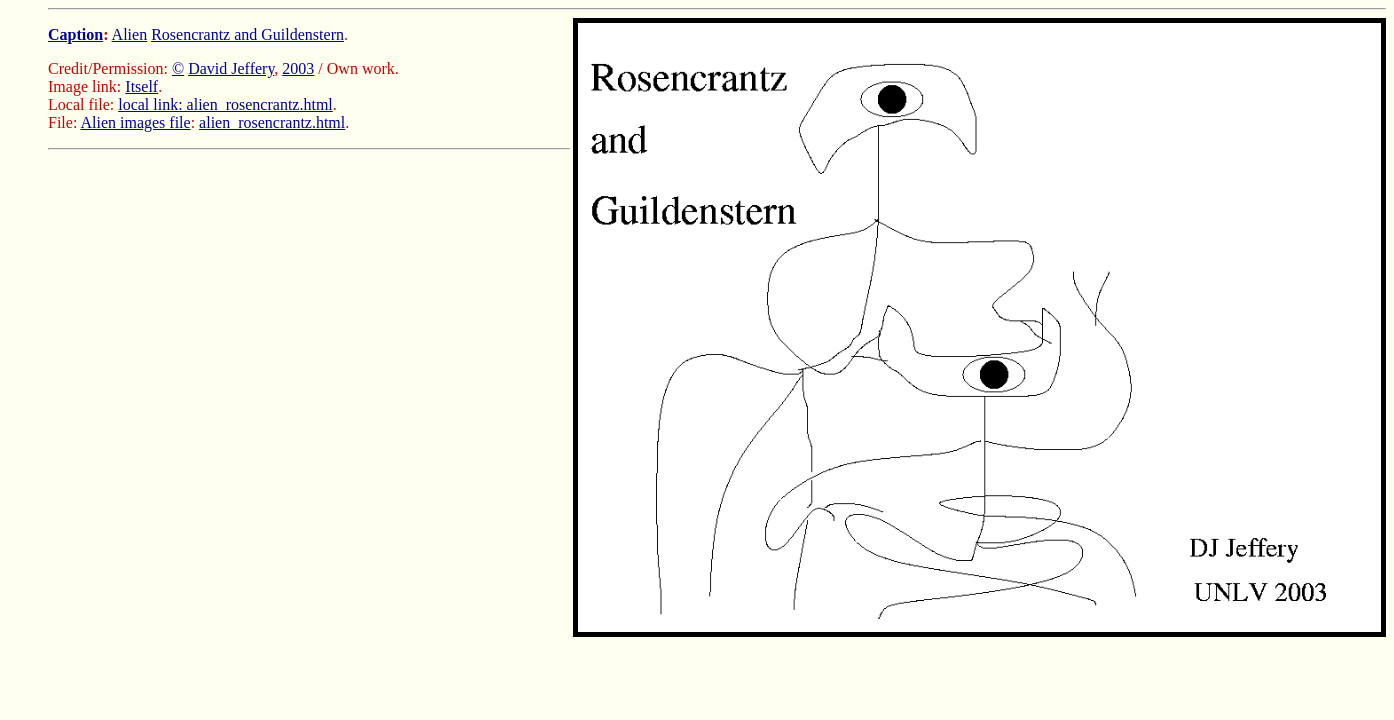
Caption (75, 34)
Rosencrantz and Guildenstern (247, 34)
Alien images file (135, 122)
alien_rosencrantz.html (272, 122)
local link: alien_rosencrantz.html (225, 104)
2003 (298, 68)
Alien (130, 34)
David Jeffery (231, 68)
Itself (141, 86)
